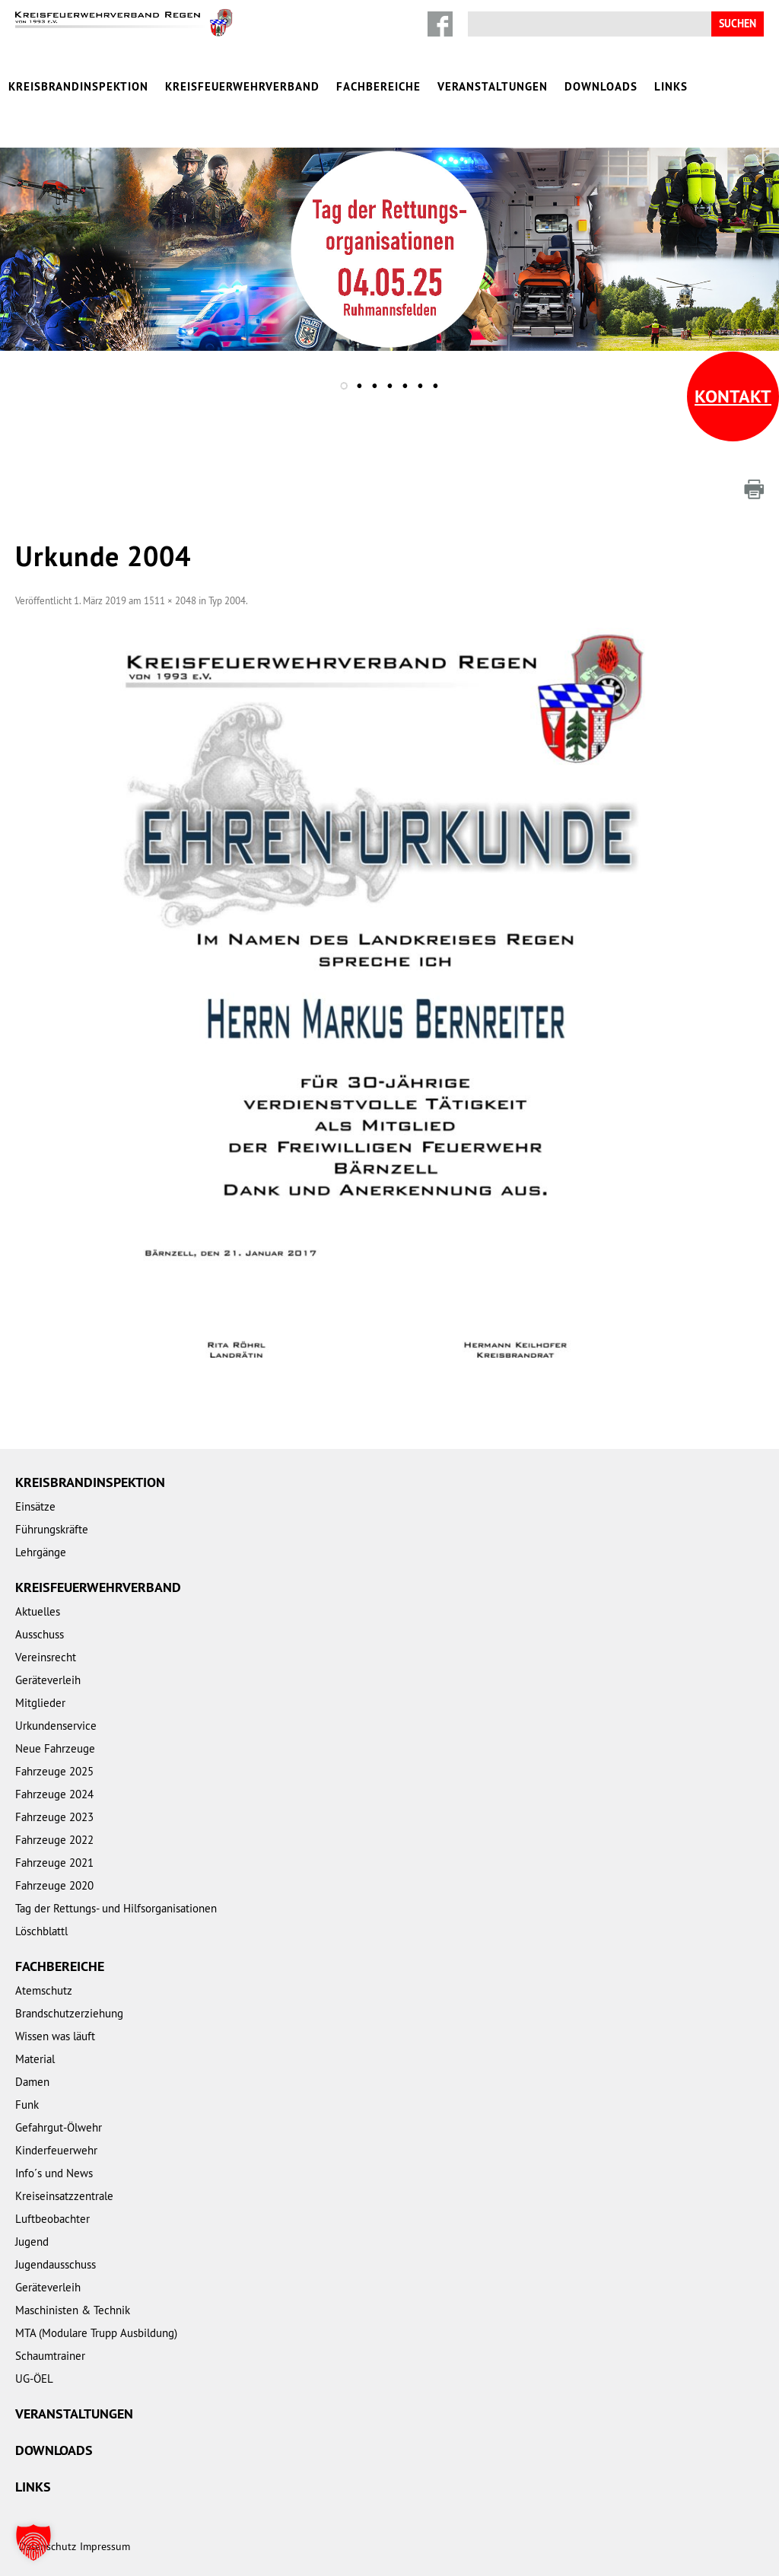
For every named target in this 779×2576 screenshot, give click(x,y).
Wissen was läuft (55, 2036)
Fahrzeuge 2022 (54, 1839)
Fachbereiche (378, 86)
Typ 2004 (227, 600)
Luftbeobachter (52, 2218)
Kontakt (733, 396)
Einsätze (35, 1506)
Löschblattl (41, 1931)
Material (35, 2059)
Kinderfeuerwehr (56, 2150)
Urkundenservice (56, 1725)
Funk (27, 2104)
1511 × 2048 (170, 600)
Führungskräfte (51, 1529)
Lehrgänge (40, 1552)
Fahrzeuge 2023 (54, 1817)
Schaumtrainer (50, 2355)
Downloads (601, 86)
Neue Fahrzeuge (55, 1748)
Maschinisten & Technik (72, 2310)
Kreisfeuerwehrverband (242, 86)
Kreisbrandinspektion (78, 86)
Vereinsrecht (45, 1657)
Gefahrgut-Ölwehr (58, 2127)
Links (671, 86)
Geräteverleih (48, 1680)
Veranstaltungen (492, 86)
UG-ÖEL (34, 2378)
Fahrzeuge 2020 (54, 1885)
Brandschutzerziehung (69, 2013)
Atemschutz (43, 1990)
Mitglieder (40, 1703)
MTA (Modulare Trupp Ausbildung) (96, 2333)
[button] (33, 2542)
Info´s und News (54, 2173)
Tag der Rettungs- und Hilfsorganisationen (116, 1908)
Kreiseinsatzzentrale (64, 2196)
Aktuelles (37, 1611)
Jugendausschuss (55, 2264)
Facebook (440, 24)
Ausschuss (39, 1634)
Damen (32, 2081)
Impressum (105, 2546)
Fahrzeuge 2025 (54, 1771)
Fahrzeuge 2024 (54, 1794)
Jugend (32, 2241)
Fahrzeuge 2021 (54, 1862)
